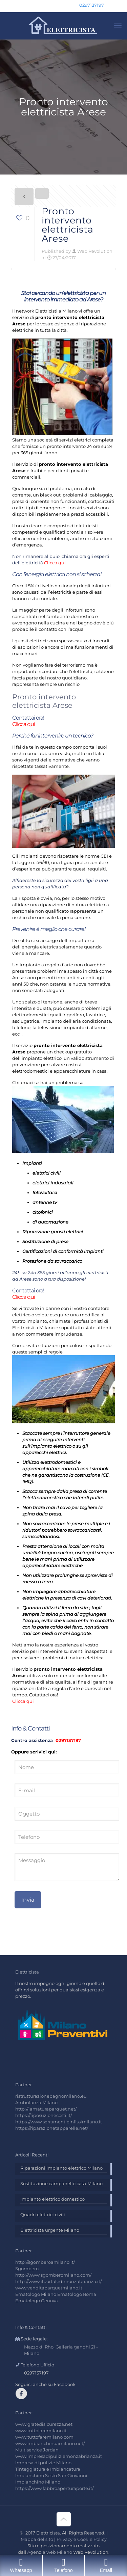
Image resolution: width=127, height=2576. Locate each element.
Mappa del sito (37, 2539)
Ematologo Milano (35, 2294)
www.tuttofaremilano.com (44, 2437)
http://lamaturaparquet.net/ (46, 2109)
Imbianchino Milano (37, 2482)
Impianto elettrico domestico (52, 2199)
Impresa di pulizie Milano (43, 2462)
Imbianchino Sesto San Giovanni (51, 2475)
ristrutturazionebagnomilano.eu (51, 2096)
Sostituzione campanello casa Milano (61, 2183)
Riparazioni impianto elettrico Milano (61, 2168)
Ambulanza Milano (36, 2102)
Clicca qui (55, 562)
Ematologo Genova (36, 2300)
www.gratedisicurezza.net (43, 2424)
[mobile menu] (118, 25)
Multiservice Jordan (37, 2449)
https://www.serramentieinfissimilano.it (58, 2121)
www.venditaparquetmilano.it (48, 2287)
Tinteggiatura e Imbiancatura (47, 2469)
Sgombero (27, 2268)
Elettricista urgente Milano (49, 2230)
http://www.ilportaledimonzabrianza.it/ (58, 2281)
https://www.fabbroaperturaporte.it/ (54, 2488)
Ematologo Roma (76, 2294)
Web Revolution (94, 251)
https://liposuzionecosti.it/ (43, 2115)
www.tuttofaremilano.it (41, 2430)
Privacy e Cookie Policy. (82, 2539)
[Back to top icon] (64, 2519)
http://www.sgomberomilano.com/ (53, 2275)
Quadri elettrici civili (42, 2214)
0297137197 (67, 1740)
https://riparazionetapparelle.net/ (51, 2128)
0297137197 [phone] (91, 5)
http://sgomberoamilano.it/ (45, 2262)
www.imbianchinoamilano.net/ (50, 2443)
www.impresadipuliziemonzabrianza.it (58, 2456)
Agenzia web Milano (49, 2552)
